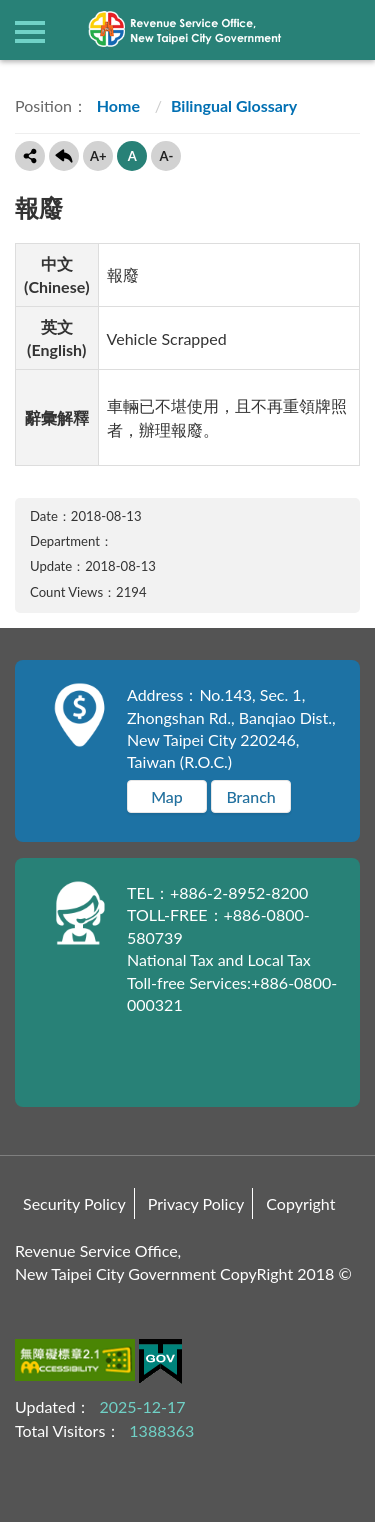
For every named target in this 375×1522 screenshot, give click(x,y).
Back (64, 156)
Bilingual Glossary (234, 105)
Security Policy (74, 1203)
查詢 (345, 30)
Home (116, 105)
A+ (98, 156)
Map (167, 796)
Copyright (300, 1203)
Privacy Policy (196, 1203)
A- (166, 156)
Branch (250, 796)
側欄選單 (30, 32)
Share (30, 156)
